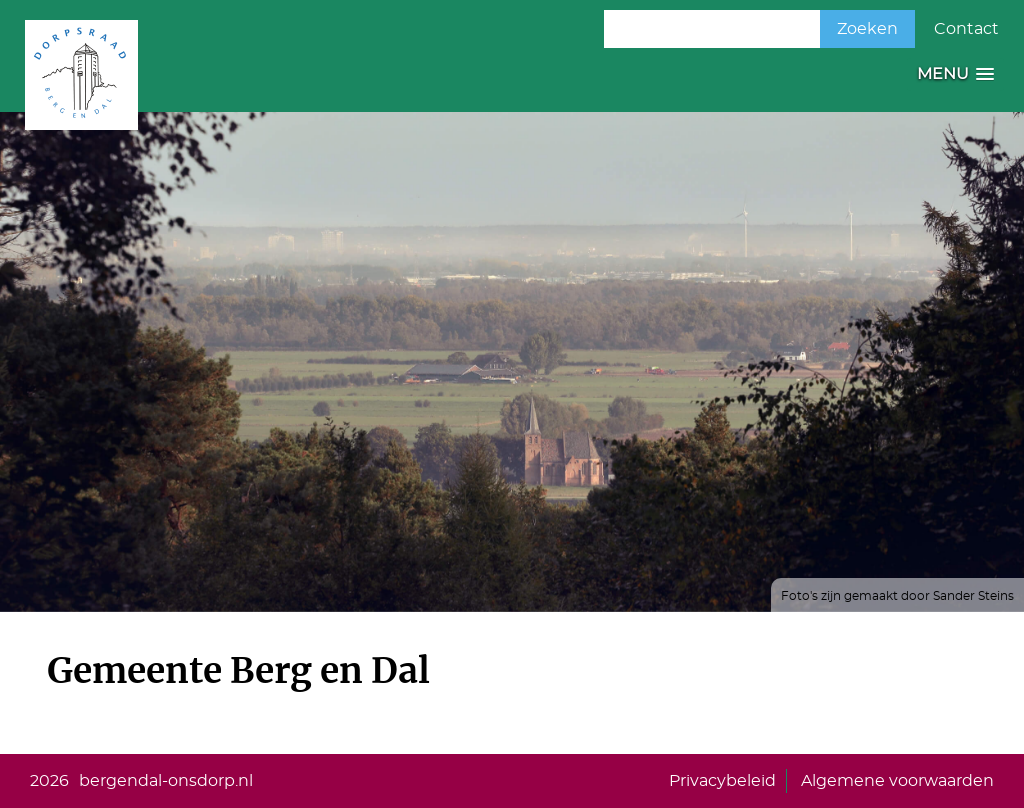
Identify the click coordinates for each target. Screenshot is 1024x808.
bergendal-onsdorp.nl (166, 781)
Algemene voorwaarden (897, 781)
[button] (955, 74)
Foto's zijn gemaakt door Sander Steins (897, 596)
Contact (966, 29)
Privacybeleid (722, 781)
